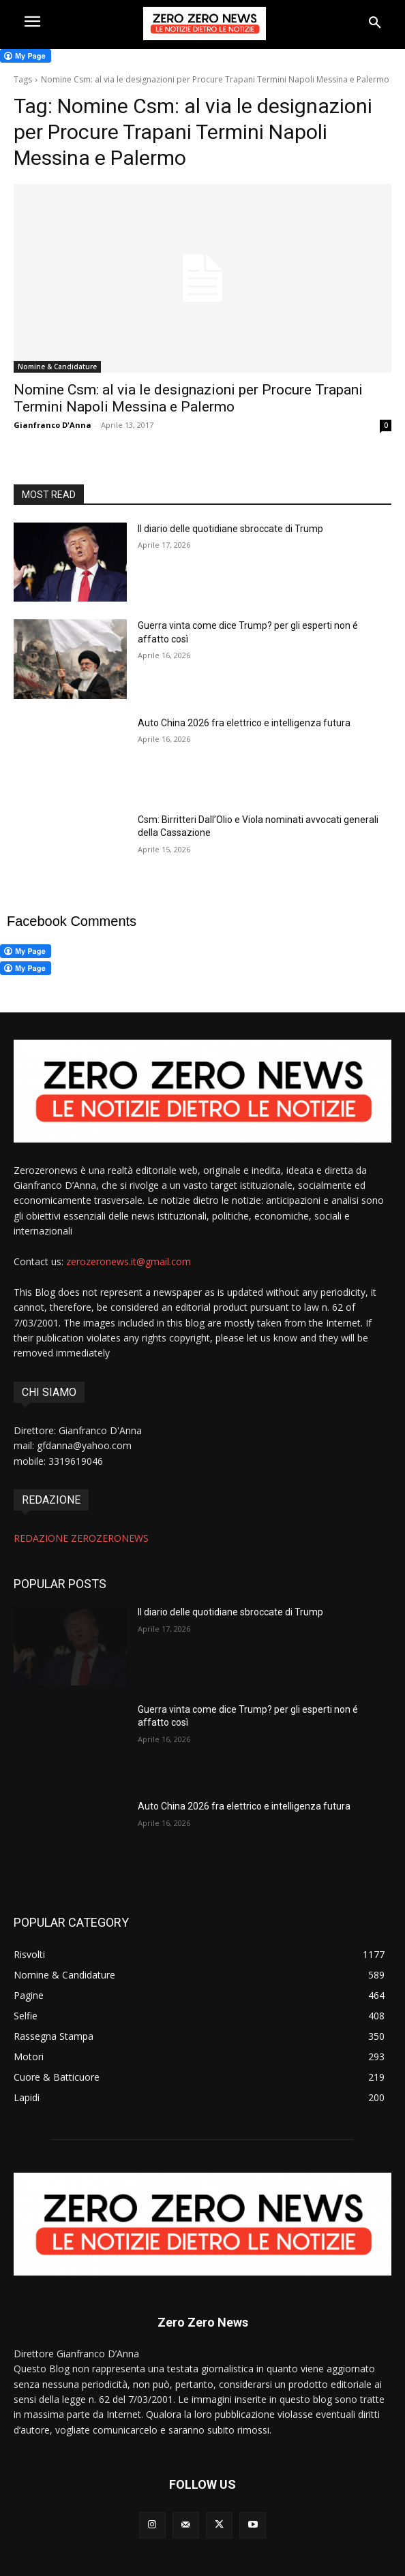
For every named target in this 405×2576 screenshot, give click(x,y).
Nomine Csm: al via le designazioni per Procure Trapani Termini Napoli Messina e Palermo (188, 398)
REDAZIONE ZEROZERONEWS (81, 1538)
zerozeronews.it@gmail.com (128, 1261)
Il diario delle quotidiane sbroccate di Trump (230, 528)
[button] (375, 23)
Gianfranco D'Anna (52, 425)
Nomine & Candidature (57, 366)
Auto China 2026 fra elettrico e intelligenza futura (244, 722)
